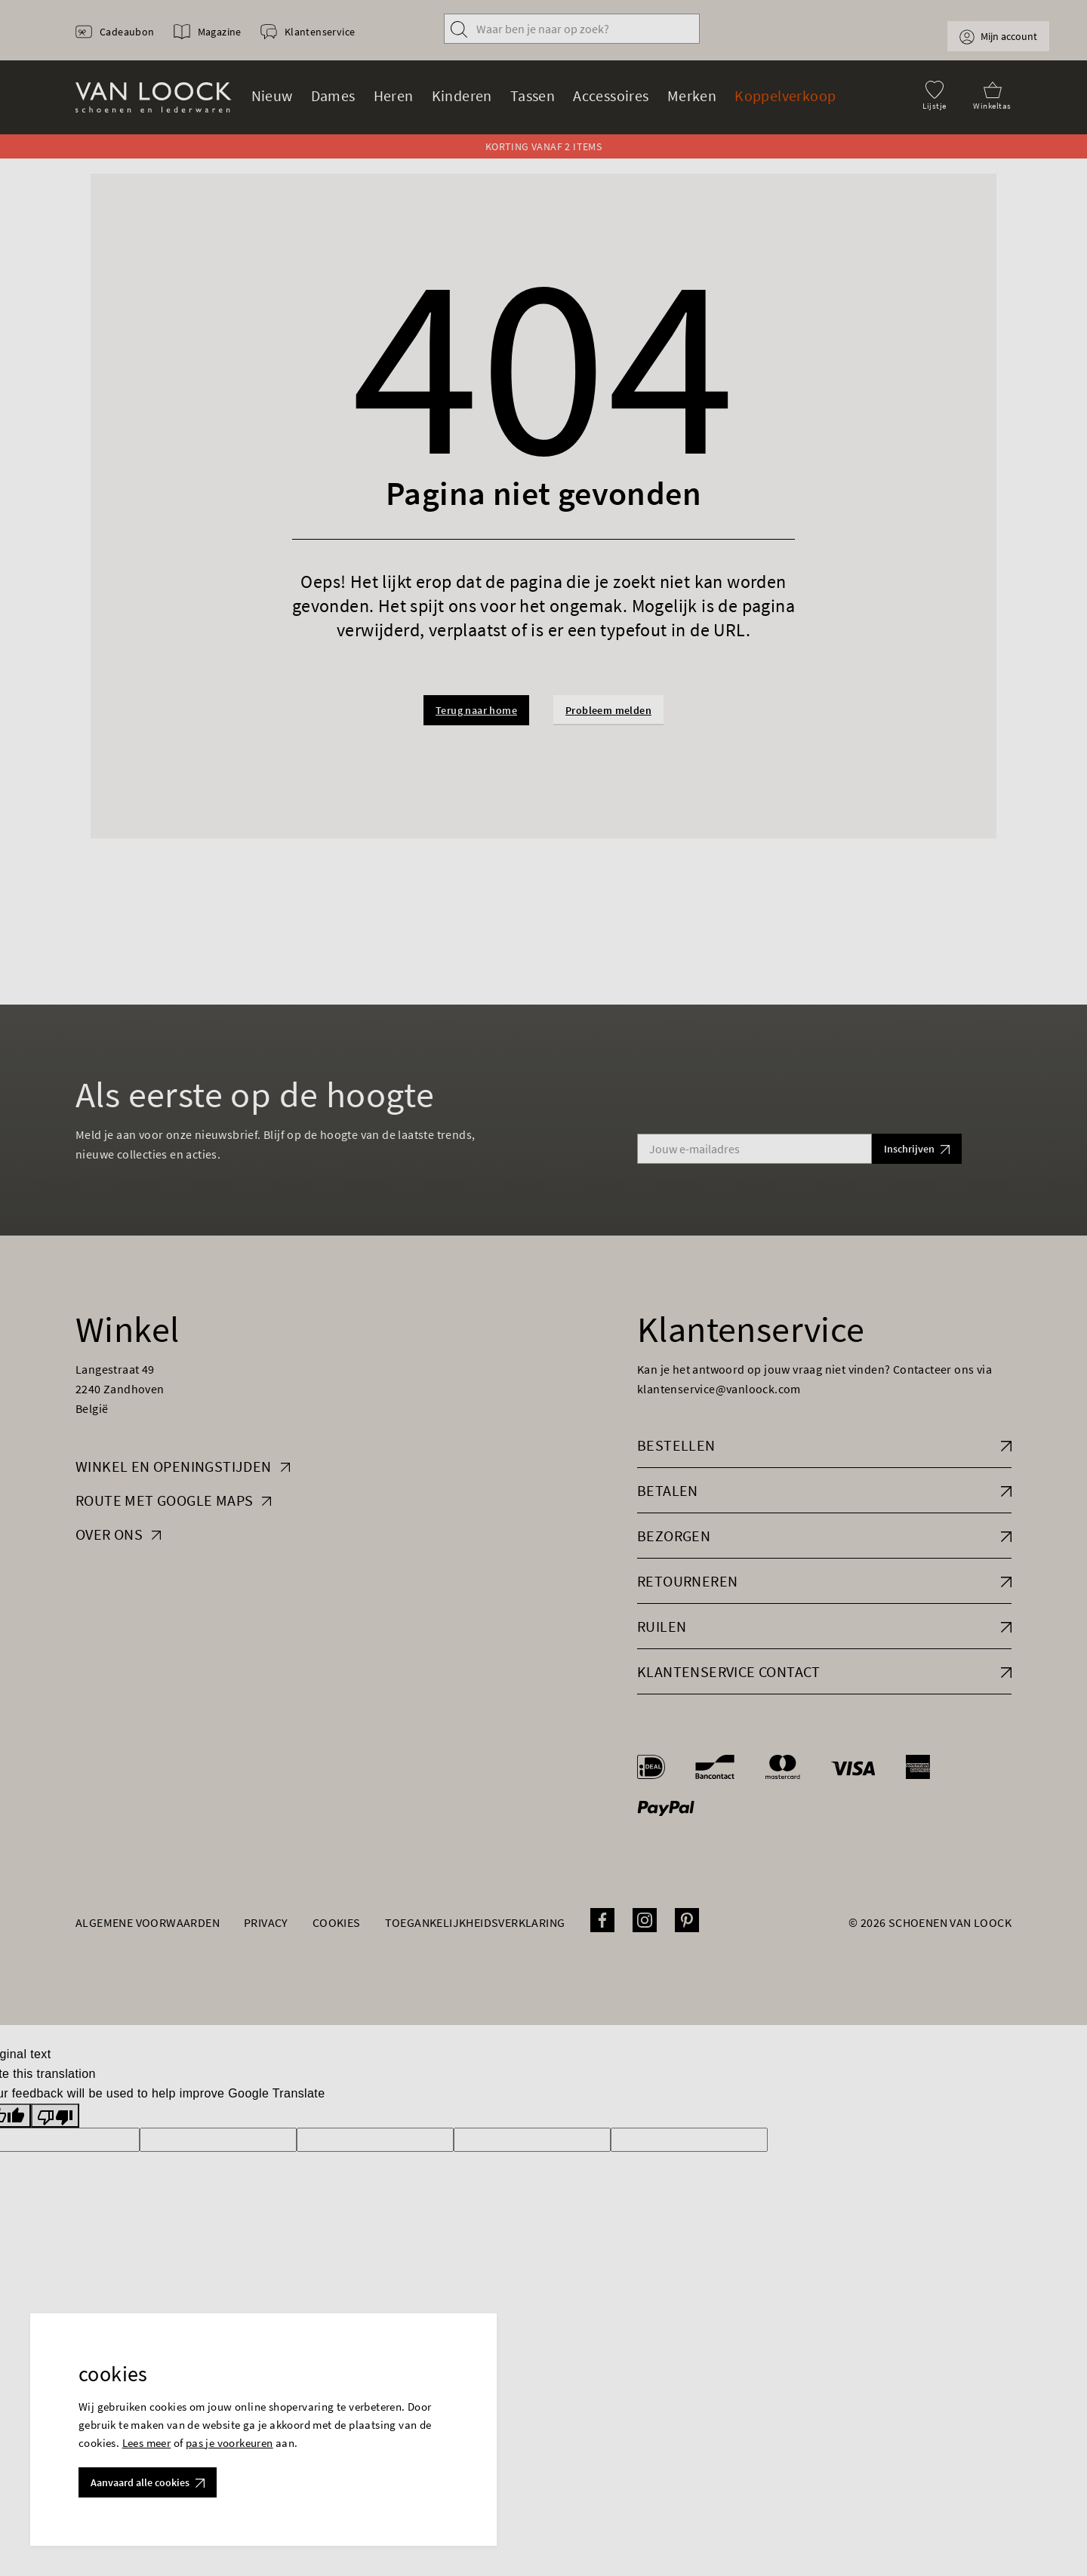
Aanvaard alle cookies (148, 2482)
